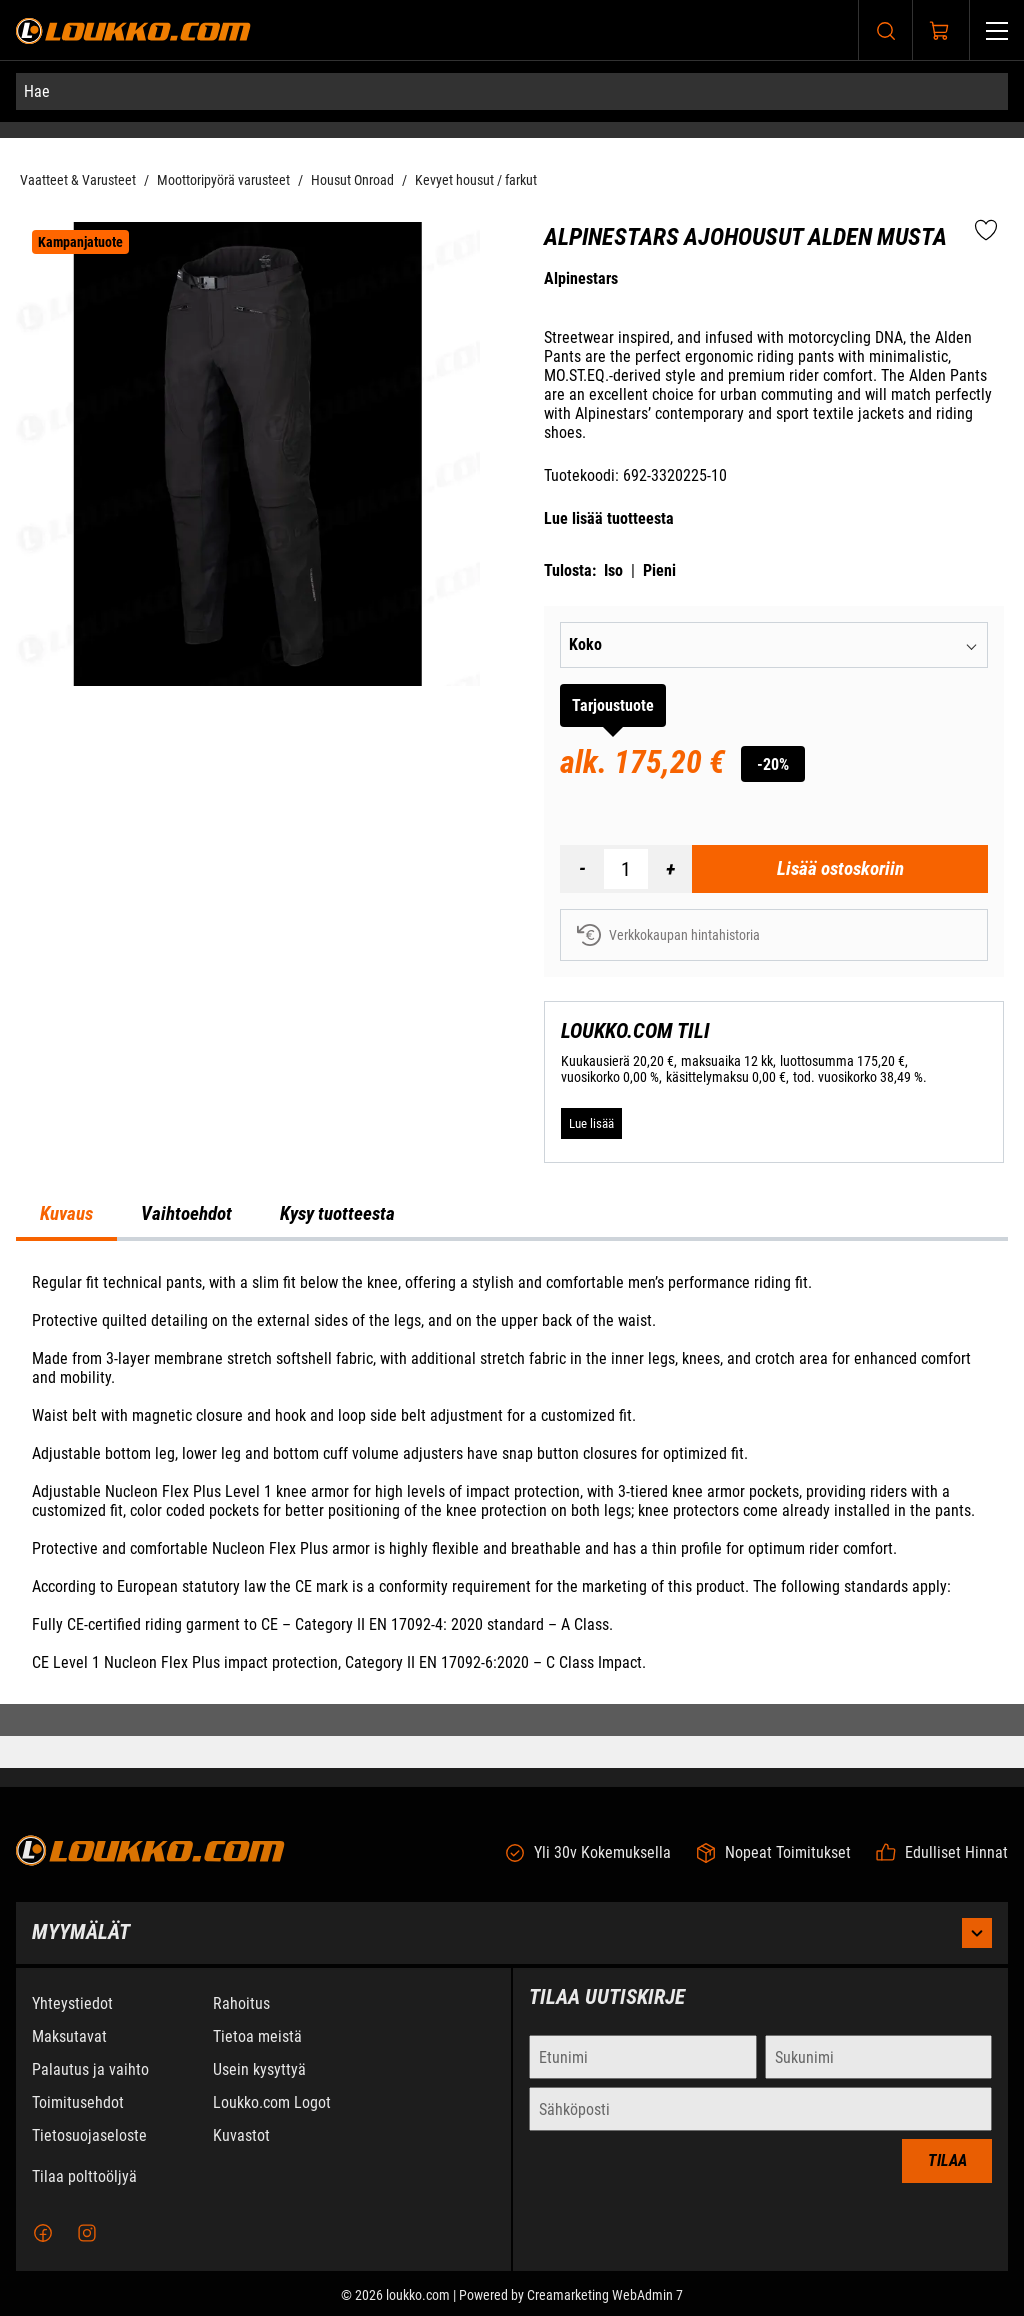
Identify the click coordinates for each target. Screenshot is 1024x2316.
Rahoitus (241, 2021)
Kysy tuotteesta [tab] (337, 1214)
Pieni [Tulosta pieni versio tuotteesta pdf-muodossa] (659, 570)
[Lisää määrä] (670, 869)
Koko (585, 644)
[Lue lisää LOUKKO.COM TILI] (591, 1124)
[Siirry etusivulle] (133, 30)
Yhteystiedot (72, 2021)
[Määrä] (626, 869)
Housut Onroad (352, 180)
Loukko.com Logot (272, 2120)
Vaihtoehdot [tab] (186, 1214)
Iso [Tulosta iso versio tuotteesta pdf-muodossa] (613, 570)
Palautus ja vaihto (90, 2087)
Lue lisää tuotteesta (609, 518)
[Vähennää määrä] (582, 869)
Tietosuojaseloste (89, 2153)
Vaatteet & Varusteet (78, 180)
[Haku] (886, 30)
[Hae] (512, 91)
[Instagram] (87, 2251)
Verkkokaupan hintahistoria (668, 935)
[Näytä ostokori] (940, 31)
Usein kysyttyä (259, 2087)
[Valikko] (997, 30)
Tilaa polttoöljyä (84, 2194)
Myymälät (512, 1951)
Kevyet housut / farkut (476, 180)
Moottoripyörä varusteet (223, 180)
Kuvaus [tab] (66, 1214)
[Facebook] (43, 2251)
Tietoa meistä (257, 2054)
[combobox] (824, 645)
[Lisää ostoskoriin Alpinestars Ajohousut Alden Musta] (840, 869)
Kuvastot (241, 2153)
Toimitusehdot (78, 2120)
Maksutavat (69, 2054)
